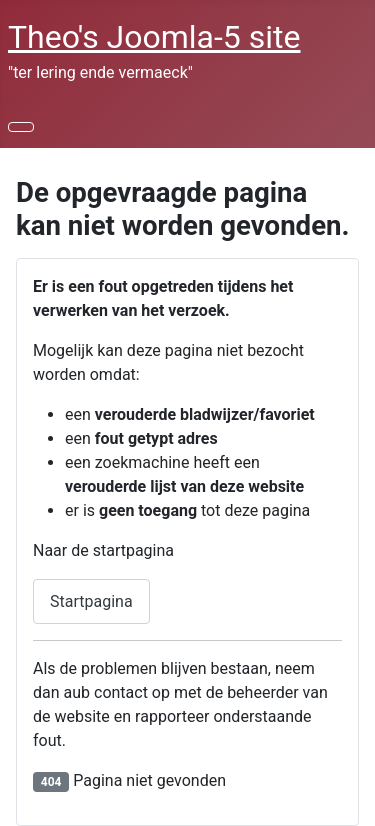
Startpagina (91, 601)
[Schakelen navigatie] (21, 127)
